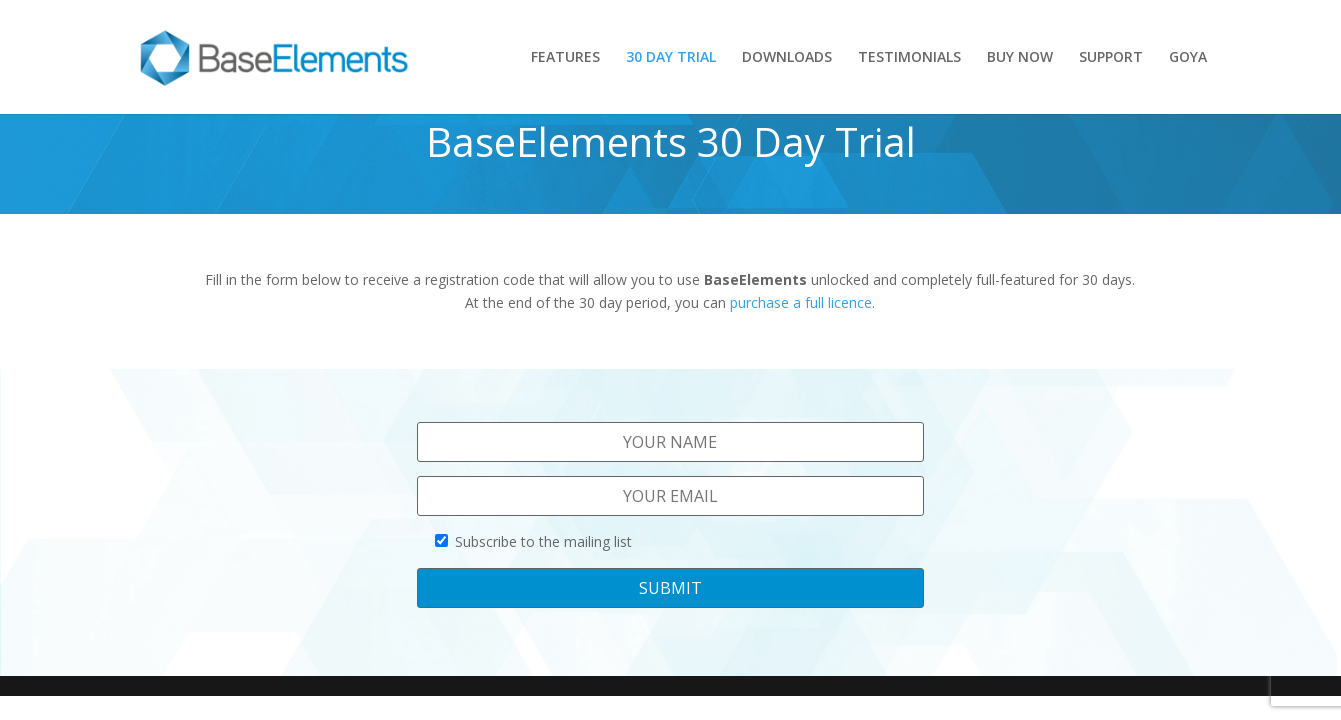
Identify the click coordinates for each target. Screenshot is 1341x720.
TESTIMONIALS (909, 58)
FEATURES (565, 58)
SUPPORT (1111, 58)
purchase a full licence (801, 302)
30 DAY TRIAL (671, 58)
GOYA (1188, 58)
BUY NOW (1020, 58)
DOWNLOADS (787, 58)
